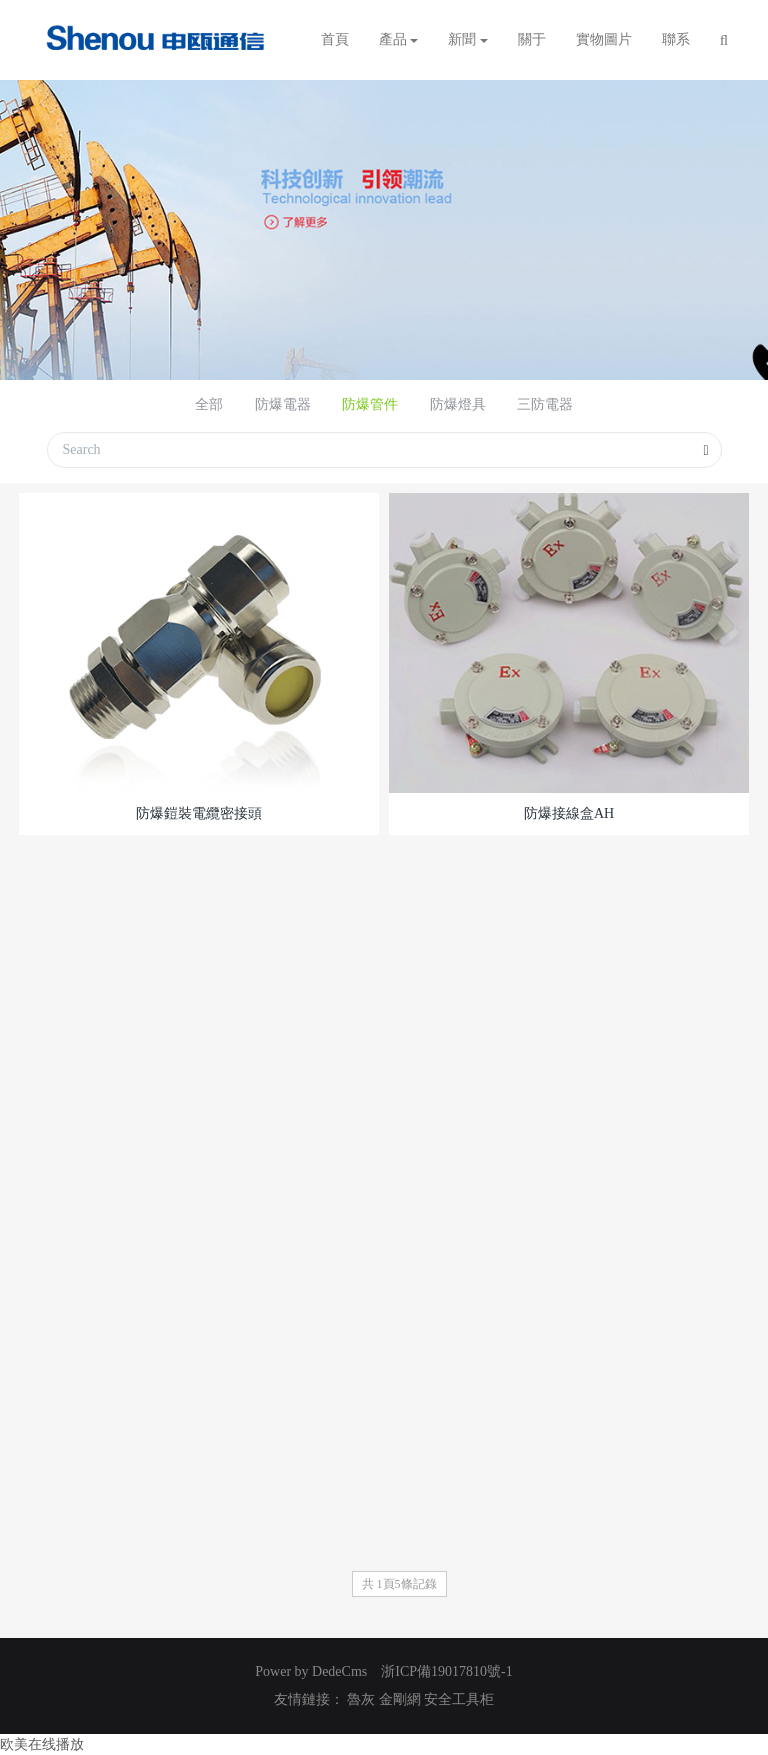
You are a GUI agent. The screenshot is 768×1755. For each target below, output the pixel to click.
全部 (209, 404)
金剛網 (400, 1699)
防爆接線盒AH (569, 813)
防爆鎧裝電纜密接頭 (199, 813)
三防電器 (545, 404)
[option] (384, 230)
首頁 (335, 39)
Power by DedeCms (311, 1671)
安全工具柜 (459, 1699)
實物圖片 (604, 39)
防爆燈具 (458, 404)
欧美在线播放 (42, 1744)
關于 (532, 39)
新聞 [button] (468, 39)
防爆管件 (370, 404)
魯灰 (361, 1699)
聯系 (676, 39)
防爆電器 (283, 404)
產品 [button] (399, 39)
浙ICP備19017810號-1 (446, 1671)
